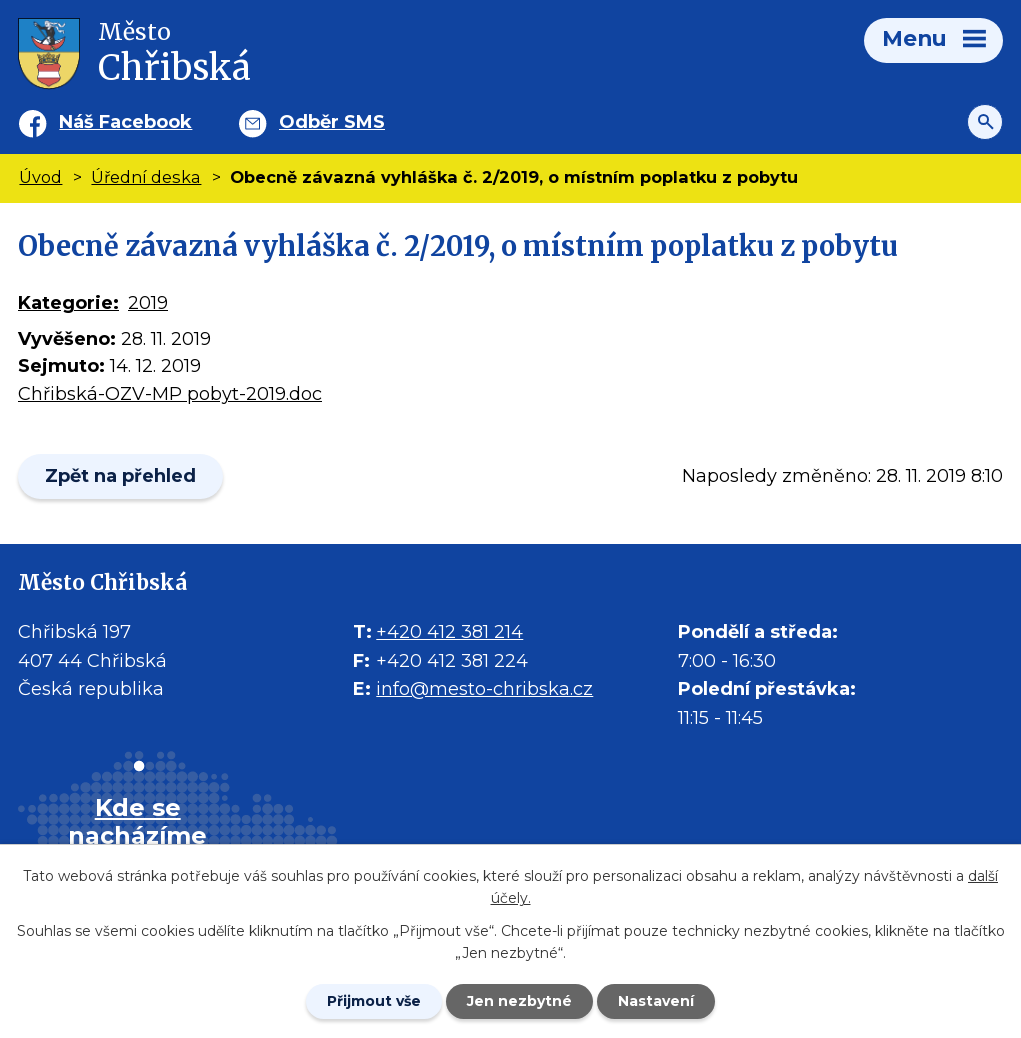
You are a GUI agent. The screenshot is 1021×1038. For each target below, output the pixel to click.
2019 (148, 303)
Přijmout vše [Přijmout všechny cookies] (374, 1001)
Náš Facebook (125, 122)
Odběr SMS (332, 122)
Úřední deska (146, 177)
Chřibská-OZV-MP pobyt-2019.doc (170, 394)
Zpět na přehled (120, 476)
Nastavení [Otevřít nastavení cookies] (656, 1001)
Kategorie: (68, 303)
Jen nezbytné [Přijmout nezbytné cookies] (519, 1001)
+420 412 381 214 (449, 632)
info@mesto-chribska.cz (484, 689)
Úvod (40, 177)
